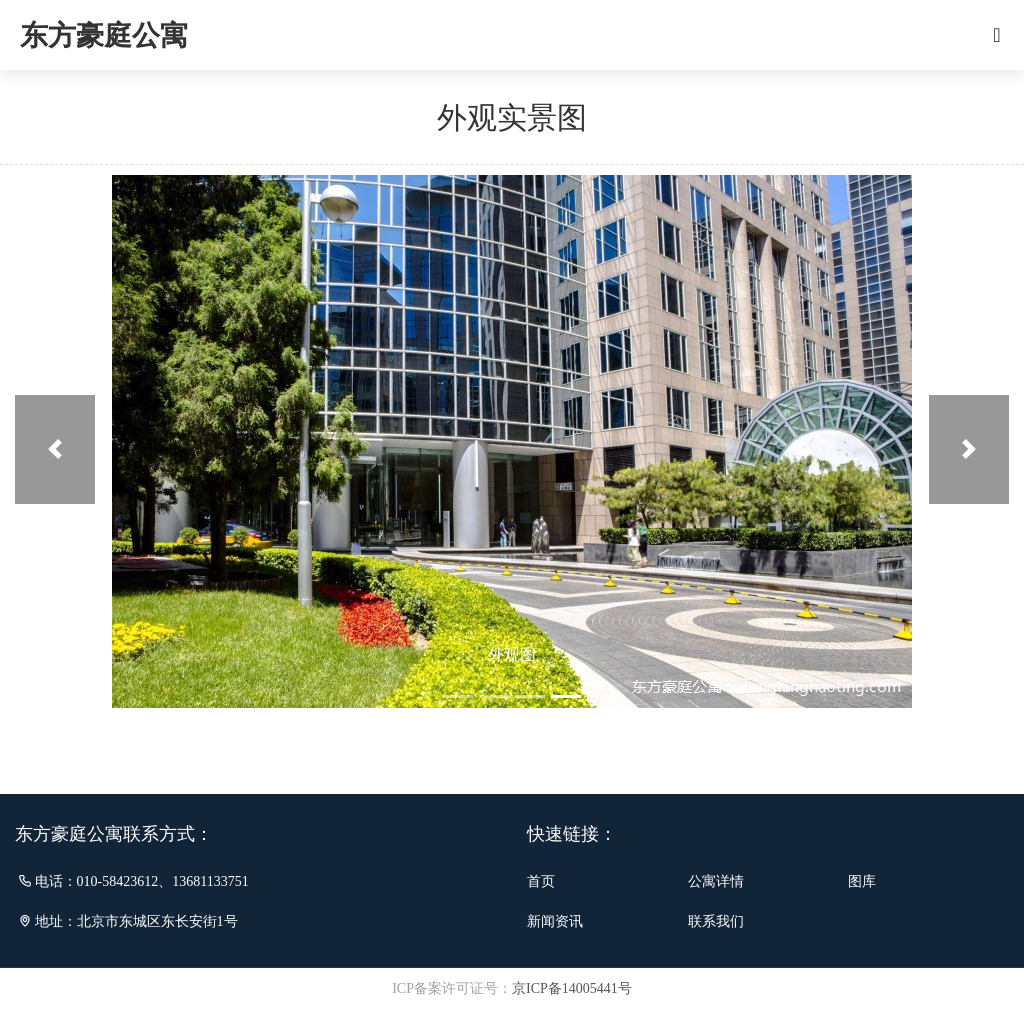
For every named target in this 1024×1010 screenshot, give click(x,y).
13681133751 (210, 881)
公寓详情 (716, 881)
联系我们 (716, 921)
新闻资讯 (555, 921)
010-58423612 (118, 881)
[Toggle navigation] (997, 35)
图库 (862, 881)
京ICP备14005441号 (572, 988)
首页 (541, 881)
